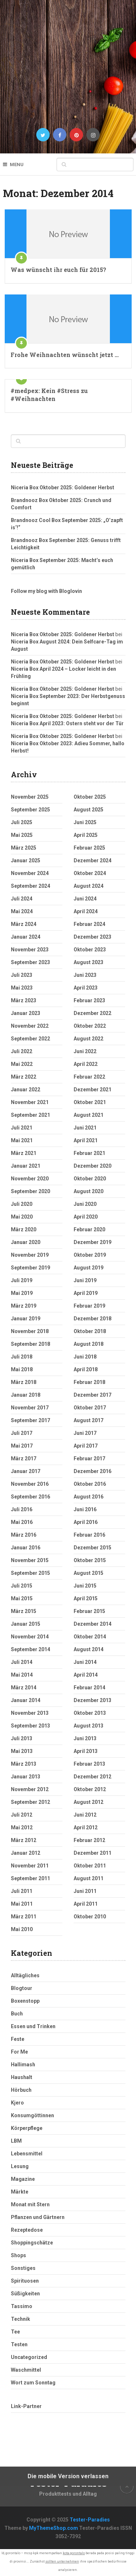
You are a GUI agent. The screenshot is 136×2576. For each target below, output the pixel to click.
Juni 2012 (85, 1815)
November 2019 (30, 1255)
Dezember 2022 (92, 1013)
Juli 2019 (21, 1280)
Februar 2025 (89, 848)
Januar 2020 (25, 1242)
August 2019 (88, 1268)
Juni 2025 (85, 822)
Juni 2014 (85, 1662)
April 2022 (86, 1064)
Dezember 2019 (92, 1242)
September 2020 (30, 1191)
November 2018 (30, 1331)
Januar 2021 (25, 1166)
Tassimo (21, 2306)
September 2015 (30, 1573)
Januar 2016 (25, 1547)
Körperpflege (26, 2128)
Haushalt (21, 2077)
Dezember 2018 (92, 1318)
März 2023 (23, 1000)
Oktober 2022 (90, 1026)
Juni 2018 (85, 1357)
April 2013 (86, 1751)
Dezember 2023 (92, 937)
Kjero (17, 2103)
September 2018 (30, 1344)
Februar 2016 (89, 1535)
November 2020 (30, 1178)
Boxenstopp (25, 2001)
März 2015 (23, 1611)
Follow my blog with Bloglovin (46, 591)
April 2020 (86, 1217)
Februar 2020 (89, 1229)
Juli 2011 (21, 1891)
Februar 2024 (89, 924)
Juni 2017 (85, 1433)
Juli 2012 (21, 1815)
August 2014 (88, 1649)
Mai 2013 (22, 1751)
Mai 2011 (22, 1904)
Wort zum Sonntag (33, 2383)
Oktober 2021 (90, 1102)
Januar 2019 (25, 1318)
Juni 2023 (85, 975)
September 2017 (30, 1420)
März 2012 (23, 1840)
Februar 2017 (89, 1458)
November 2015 (30, 1560)
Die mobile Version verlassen (68, 2476)
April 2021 (86, 1140)
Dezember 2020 (92, 1166)
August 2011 (88, 1878)
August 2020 (88, 1191)
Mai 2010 (22, 1929)
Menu (17, 164)
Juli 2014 (21, 1662)
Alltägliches (25, 1975)
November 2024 (30, 873)
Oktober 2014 (90, 1637)
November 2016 (30, 1484)
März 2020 (23, 1229)
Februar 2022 (89, 1077)
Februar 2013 (89, 1764)
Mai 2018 (22, 1369)
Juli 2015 (21, 1586)
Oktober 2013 (90, 1713)
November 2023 (30, 949)
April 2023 (86, 988)
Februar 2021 (89, 1153)
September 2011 (30, 1878)
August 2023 (88, 962)
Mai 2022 (22, 1064)
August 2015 (88, 1573)
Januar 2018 (25, 1395)
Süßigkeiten (25, 2293)
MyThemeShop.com (53, 2528)
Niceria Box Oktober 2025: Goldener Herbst (62, 487)
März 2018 (23, 1382)
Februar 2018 (89, 1382)
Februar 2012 (89, 1840)
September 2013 (30, 1726)
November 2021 (30, 1102)
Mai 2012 (22, 1827)
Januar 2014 (25, 1700)
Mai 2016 (22, 1522)
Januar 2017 (25, 1471)
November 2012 (30, 1789)
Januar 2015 (25, 1624)
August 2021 (88, 1115)
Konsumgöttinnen (32, 2115)
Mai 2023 (22, 988)
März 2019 (23, 1306)
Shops (18, 2255)
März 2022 (23, 1077)
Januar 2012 (25, 1853)
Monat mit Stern (30, 2204)
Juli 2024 (21, 899)
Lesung (20, 2166)
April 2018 (86, 1369)
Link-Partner (26, 2406)
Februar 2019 (89, 1306)
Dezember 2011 (92, 1853)
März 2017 (23, 1458)
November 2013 (30, 1713)
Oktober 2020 (90, 1178)
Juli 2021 (21, 1128)
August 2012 (88, 1802)
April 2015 (86, 1598)
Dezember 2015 (92, 1547)
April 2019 (86, 1293)
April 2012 (86, 1827)
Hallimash (23, 2064)
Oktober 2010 (90, 1916)
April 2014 (86, 1675)
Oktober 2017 (90, 1408)
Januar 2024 (25, 937)
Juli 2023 (21, 975)
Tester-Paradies (90, 2520)
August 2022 (88, 1039)
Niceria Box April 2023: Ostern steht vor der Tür (67, 723)
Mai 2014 (22, 1675)
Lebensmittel (26, 2153)
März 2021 (23, 1153)
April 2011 (86, 1904)
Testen (19, 2344)
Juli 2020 (21, 1204)
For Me (19, 2052)
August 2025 (88, 809)
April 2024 (86, 911)
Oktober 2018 (90, 1331)
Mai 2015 (22, 1598)
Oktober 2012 (90, 1789)
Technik (20, 2319)
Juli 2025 (21, 822)
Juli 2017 (21, 1433)
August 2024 (88, 886)
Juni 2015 (85, 1586)
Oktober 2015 (90, 1560)
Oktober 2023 (90, 949)
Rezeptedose (27, 2230)
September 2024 (30, 886)
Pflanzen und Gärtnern (38, 2217)
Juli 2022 (21, 1051)
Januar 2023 (25, 1013)
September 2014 (30, 1649)
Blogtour (21, 1988)
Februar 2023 (89, 1000)
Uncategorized (29, 2357)
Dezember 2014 (92, 1624)
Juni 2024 (85, 899)
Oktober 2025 (90, 797)
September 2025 (30, 809)
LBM (16, 2141)
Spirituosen (25, 2281)
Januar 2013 (25, 1776)
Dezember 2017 (92, 1395)
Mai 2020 (22, 1217)
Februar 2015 (89, 1611)
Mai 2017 (22, 1446)
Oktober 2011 (90, 1866)
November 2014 (30, 1637)
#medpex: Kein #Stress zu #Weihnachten (49, 394)
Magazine (23, 2179)
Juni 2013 (85, 1738)
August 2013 (88, 1726)
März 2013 (23, 1764)
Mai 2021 (22, 1140)
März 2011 (23, 1916)
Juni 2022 (85, 1051)
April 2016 (86, 1522)
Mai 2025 (22, 835)
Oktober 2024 (90, 873)
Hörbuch (21, 2090)
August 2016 (88, 1497)
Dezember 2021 (92, 1089)
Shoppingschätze (32, 2243)
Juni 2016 (85, 1509)
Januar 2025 (25, 860)
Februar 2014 (89, 1687)
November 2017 (30, 1408)
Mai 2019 (22, 1293)
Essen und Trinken (33, 2026)
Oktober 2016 (90, 1484)
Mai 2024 (22, 911)
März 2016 (23, 1535)
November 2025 (30, 797)
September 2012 (30, 1802)
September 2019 (30, 1268)
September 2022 (30, 1039)
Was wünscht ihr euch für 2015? (58, 269)
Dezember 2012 (92, 1776)
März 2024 (23, 924)
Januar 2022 (25, 1089)
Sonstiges (23, 2268)
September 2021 (30, 1115)
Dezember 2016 (92, 1471)
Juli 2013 (21, 1738)
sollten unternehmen (62, 2561)
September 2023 (30, 962)
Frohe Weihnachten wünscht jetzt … (65, 354)
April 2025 (86, 835)
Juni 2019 (85, 1280)
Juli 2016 (21, 1509)
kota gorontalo (74, 2553)
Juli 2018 (21, 1357)
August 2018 (88, 1344)
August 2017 (88, 1420)
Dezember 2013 (92, 1700)
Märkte (19, 2192)
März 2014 (23, 1687)
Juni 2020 (85, 1204)
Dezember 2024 (92, 860)
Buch (17, 2014)
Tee (15, 2332)
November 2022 (30, 1026)
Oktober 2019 (90, 1255)
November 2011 (30, 1866)
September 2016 (30, 1497)
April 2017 (86, 1446)
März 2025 (23, 848)
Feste (17, 2039)
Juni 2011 (85, 1891)
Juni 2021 (85, 1128)
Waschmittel (26, 2370)
